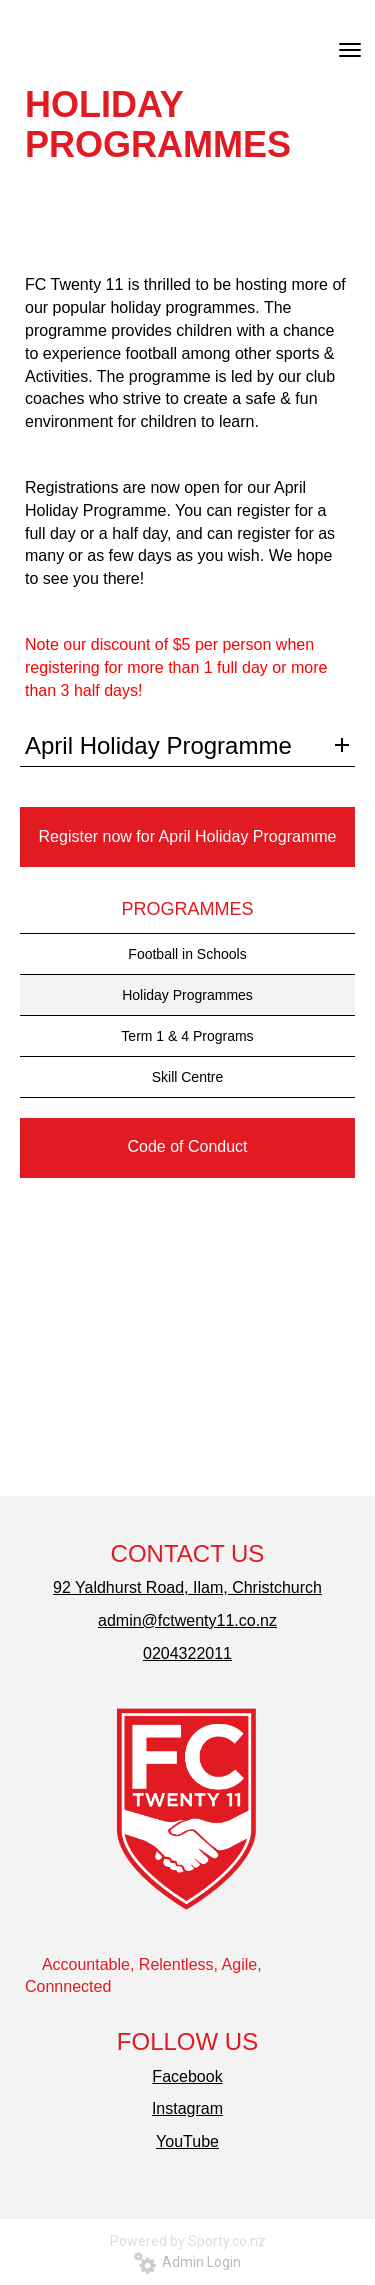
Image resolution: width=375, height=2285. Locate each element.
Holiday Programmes (187, 995)
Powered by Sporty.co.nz (188, 2241)
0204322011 (187, 1653)
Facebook (187, 2076)
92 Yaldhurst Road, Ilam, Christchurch (187, 1587)
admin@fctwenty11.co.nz (187, 1620)
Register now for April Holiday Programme (188, 836)
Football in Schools (187, 954)
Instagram (187, 2108)
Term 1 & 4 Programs (187, 1036)
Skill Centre (188, 1077)
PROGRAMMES (187, 909)
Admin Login (187, 2262)
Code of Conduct (187, 1146)
